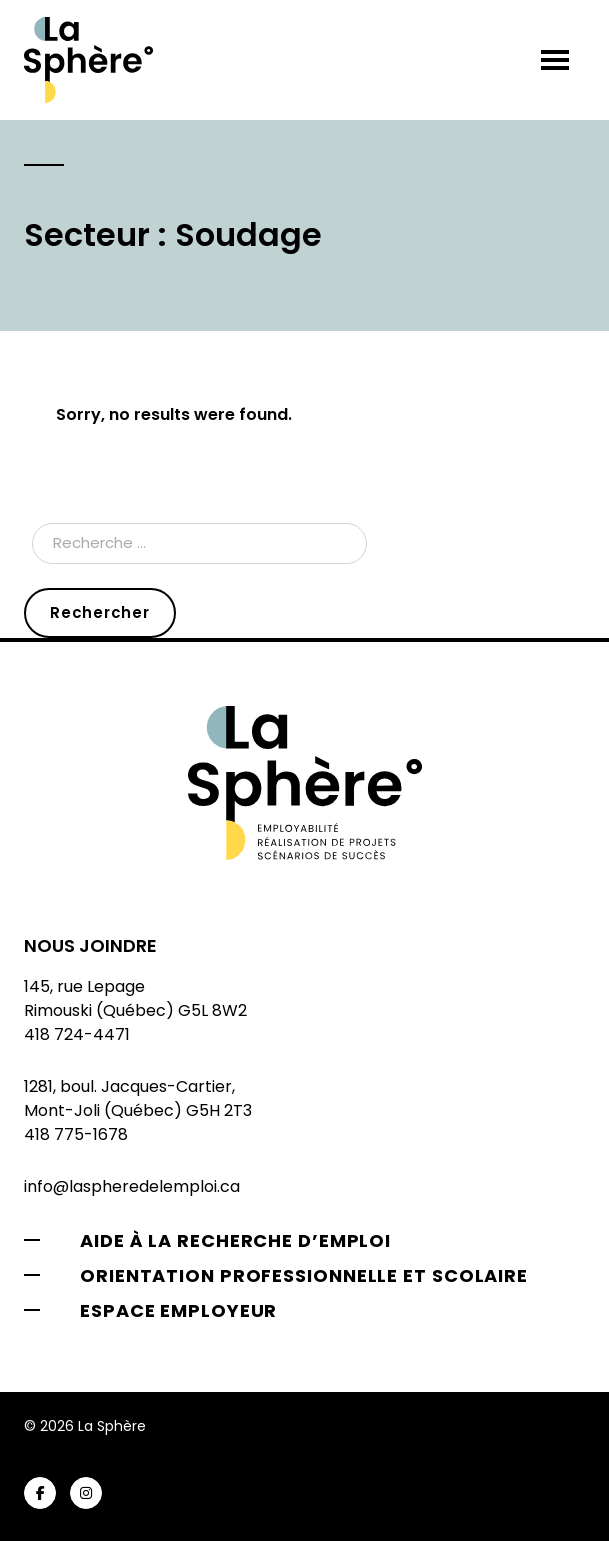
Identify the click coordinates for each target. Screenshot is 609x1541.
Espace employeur (178, 1310)
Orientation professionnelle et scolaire (304, 1275)
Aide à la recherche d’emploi (235, 1240)
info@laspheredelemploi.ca (132, 1186)
